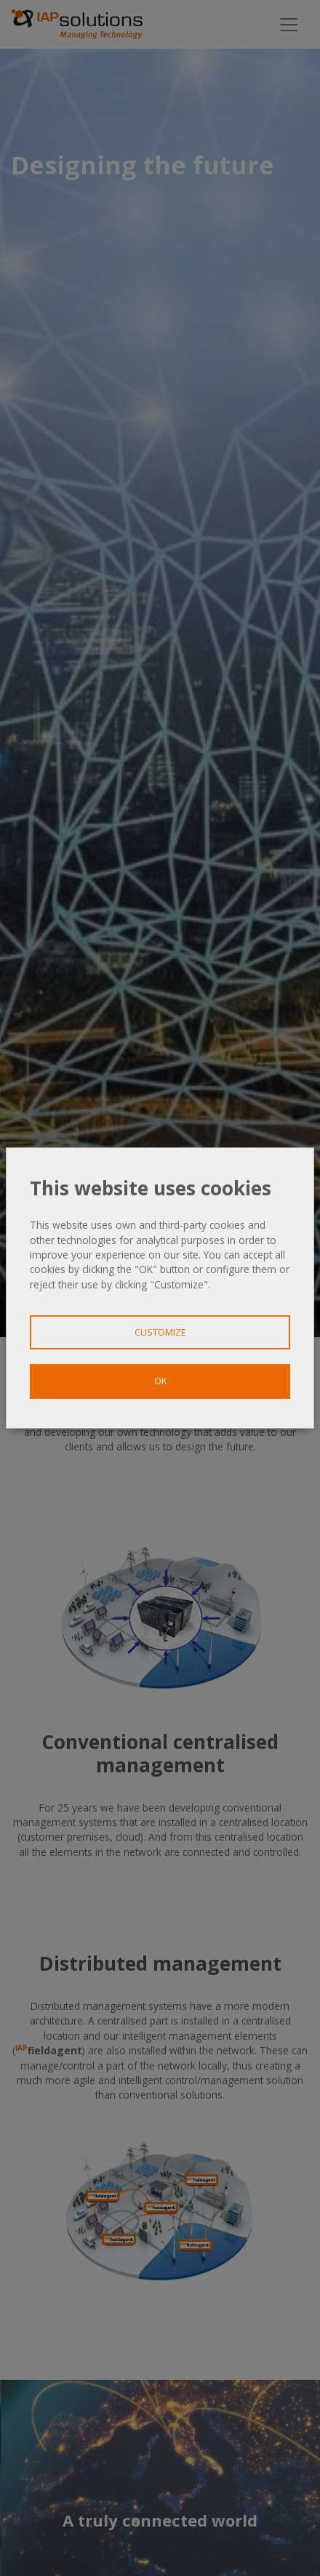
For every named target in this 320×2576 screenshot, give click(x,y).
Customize (160, 1332)
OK (160, 1380)
